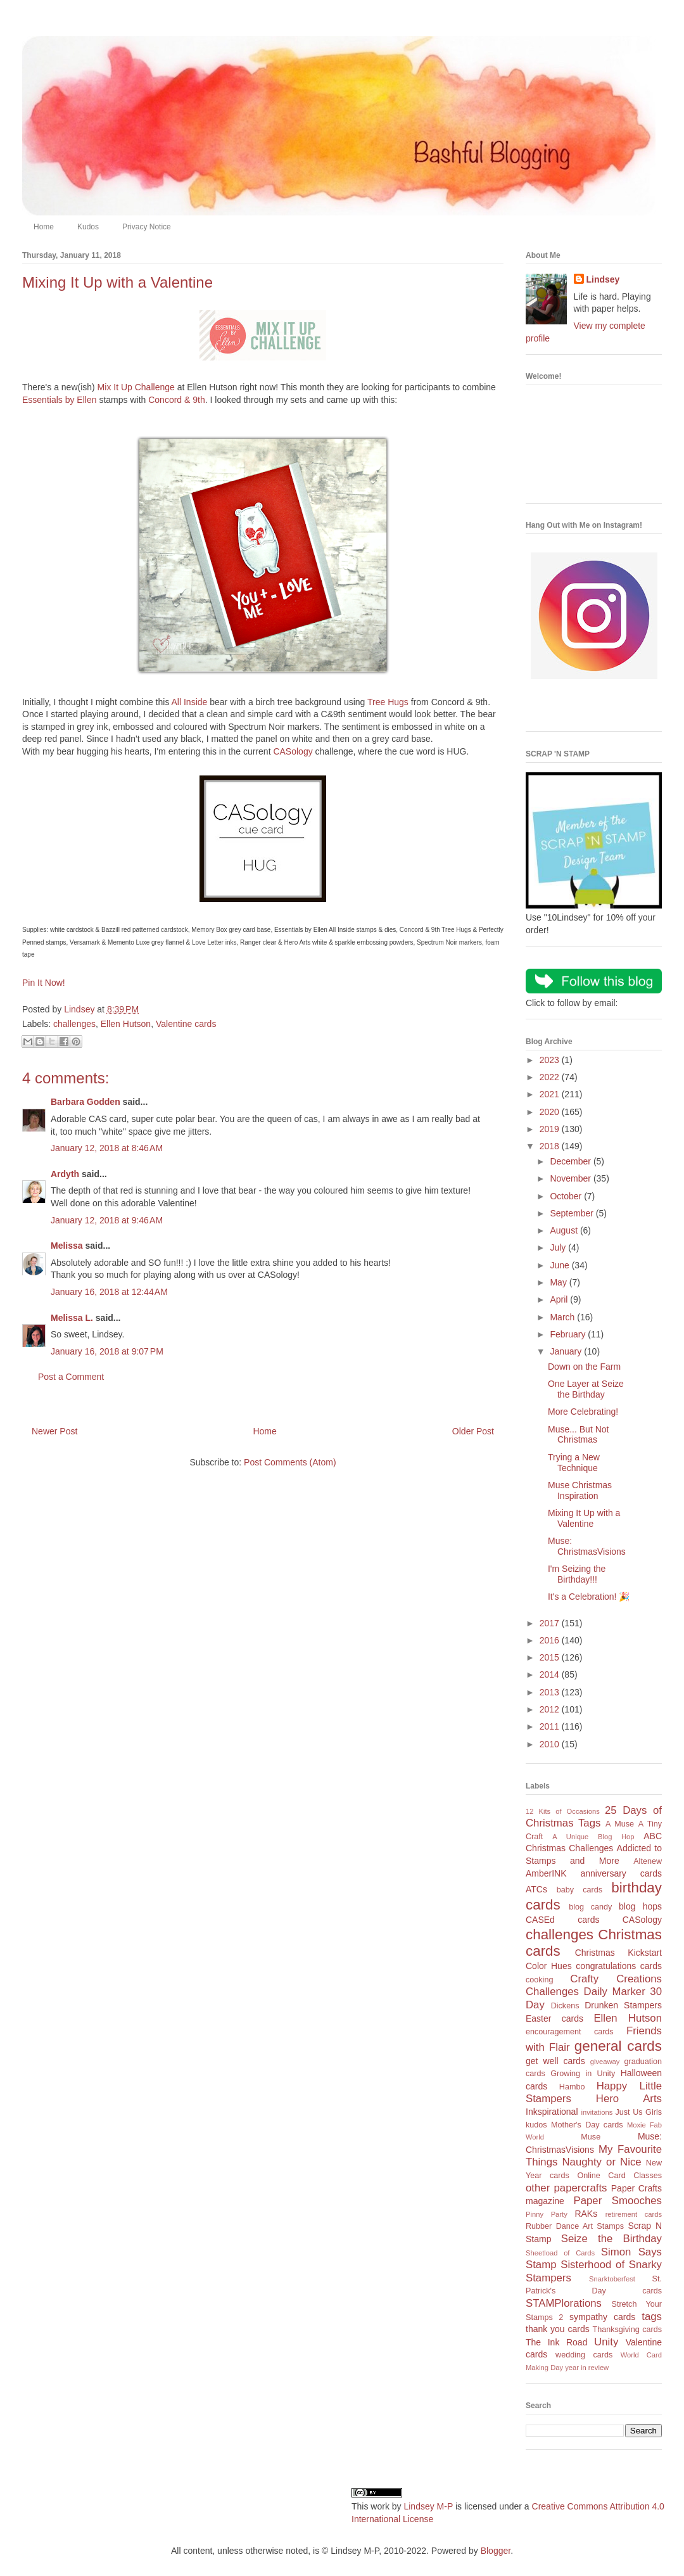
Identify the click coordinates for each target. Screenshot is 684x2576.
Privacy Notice (146, 226)
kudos (536, 2124)
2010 (551, 1744)
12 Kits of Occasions (563, 1811)
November (571, 1178)
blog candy (590, 1907)
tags (652, 2317)
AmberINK (546, 1873)
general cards (618, 2046)
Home (44, 226)
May (559, 1282)
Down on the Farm (584, 1366)
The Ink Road (556, 2342)
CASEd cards (562, 1920)
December (571, 1161)
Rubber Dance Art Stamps (575, 2226)
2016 (551, 1640)
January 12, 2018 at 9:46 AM (107, 1220)
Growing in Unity (582, 2073)
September (572, 1213)
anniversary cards (621, 1873)
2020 (551, 1112)
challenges (74, 1024)
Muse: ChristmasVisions (587, 1546)
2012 (551, 1709)
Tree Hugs (387, 702)
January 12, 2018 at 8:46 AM (107, 1148)
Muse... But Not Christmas (578, 1434)
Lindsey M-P (428, 2506)
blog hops (640, 1906)
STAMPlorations (564, 2303)
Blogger (495, 2551)
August (565, 1230)
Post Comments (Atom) (290, 1462)
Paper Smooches (617, 2201)
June (560, 1265)
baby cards (579, 1889)
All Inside (190, 702)
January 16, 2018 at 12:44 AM (109, 1292)
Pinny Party (546, 2214)
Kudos (88, 226)
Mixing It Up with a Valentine (584, 1518)
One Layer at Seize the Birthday (586, 1389)
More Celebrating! (583, 1411)
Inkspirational (552, 2112)
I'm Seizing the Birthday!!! (576, 1574)
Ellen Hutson (126, 1024)
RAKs (585, 2214)
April (560, 1299)
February (569, 1334)
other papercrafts (566, 2188)
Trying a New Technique (574, 1462)
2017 (551, 1623)
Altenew (647, 1861)
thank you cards (558, 2329)
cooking (539, 1979)
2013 (551, 1692)
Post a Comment (71, 1377)
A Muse (619, 1824)
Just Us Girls (638, 2112)
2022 (551, 1077)
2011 (551, 1726)
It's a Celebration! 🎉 (589, 1596)
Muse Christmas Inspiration (580, 1490)
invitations (596, 2112)
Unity (606, 2342)
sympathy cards (602, 2317)
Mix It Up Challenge (136, 387)
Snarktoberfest (612, 2279)
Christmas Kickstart (618, 1953)
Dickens (565, 2005)
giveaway (605, 2061)
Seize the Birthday (611, 2239)
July (559, 1247)
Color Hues (549, 1966)
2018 (551, 1146)
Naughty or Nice (601, 2162)
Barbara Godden (85, 1102)
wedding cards (583, 2354)
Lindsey (603, 279)
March (563, 1317)
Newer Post (54, 1431)
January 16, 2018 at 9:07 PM (107, 1351)
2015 (551, 1657)
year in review (587, 2367)
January (567, 1351)
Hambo (572, 2086)
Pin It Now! (43, 983)
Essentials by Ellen (59, 400)
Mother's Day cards (587, 2124)
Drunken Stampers (623, 2005)
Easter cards (554, 2018)
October (567, 1196)
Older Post (473, 1431)
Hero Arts (629, 2099)
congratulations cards (619, 1966)
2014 (551, 1674)
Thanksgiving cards (627, 2329)
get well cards (555, 2061)
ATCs (536, 1889)
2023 (551, 1060)
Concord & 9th (176, 400)
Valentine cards (186, 1024)
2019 (551, 1129)
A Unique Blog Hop (593, 1836)
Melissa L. (72, 1318)
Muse (590, 2137)
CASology (292, 751)
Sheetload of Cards (560, 2253)
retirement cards (633, 2214)
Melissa (67, 1245)
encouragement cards (570, 2031)
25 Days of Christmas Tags (594, 1817)
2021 (551, 1094)
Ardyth (65, 1174)
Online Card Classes (619, 2175)
